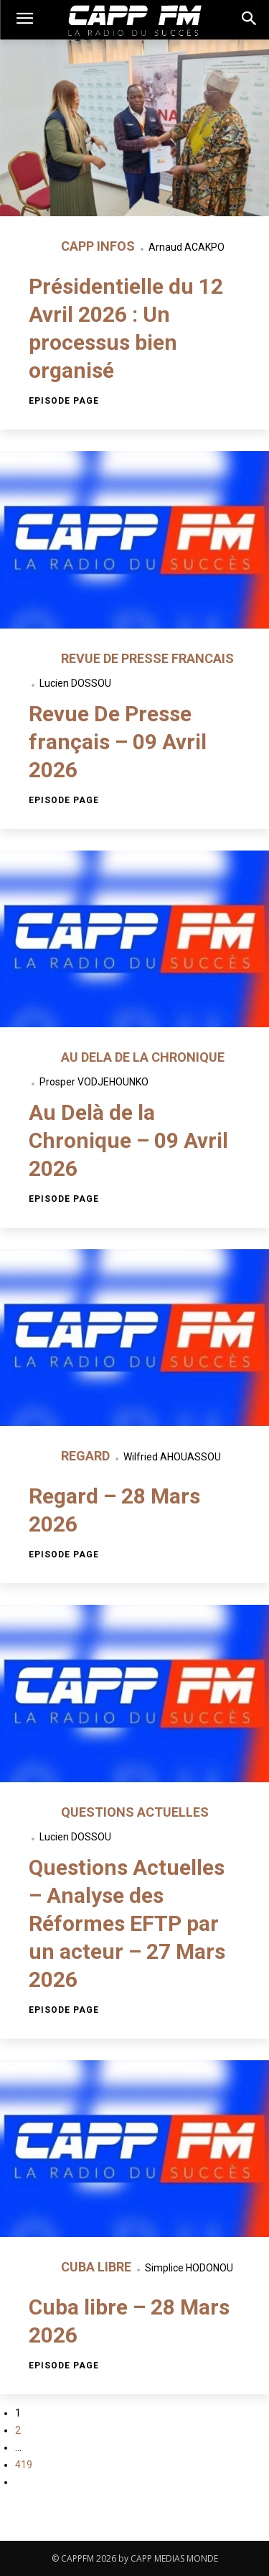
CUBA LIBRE (97, 2266)
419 (23, 2464)
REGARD (87, 1455)
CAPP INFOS (99, 246)
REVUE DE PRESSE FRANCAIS (147, 658)
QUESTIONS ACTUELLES (135, 1812)
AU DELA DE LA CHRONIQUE (143, 1057)
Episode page (64, 401)
